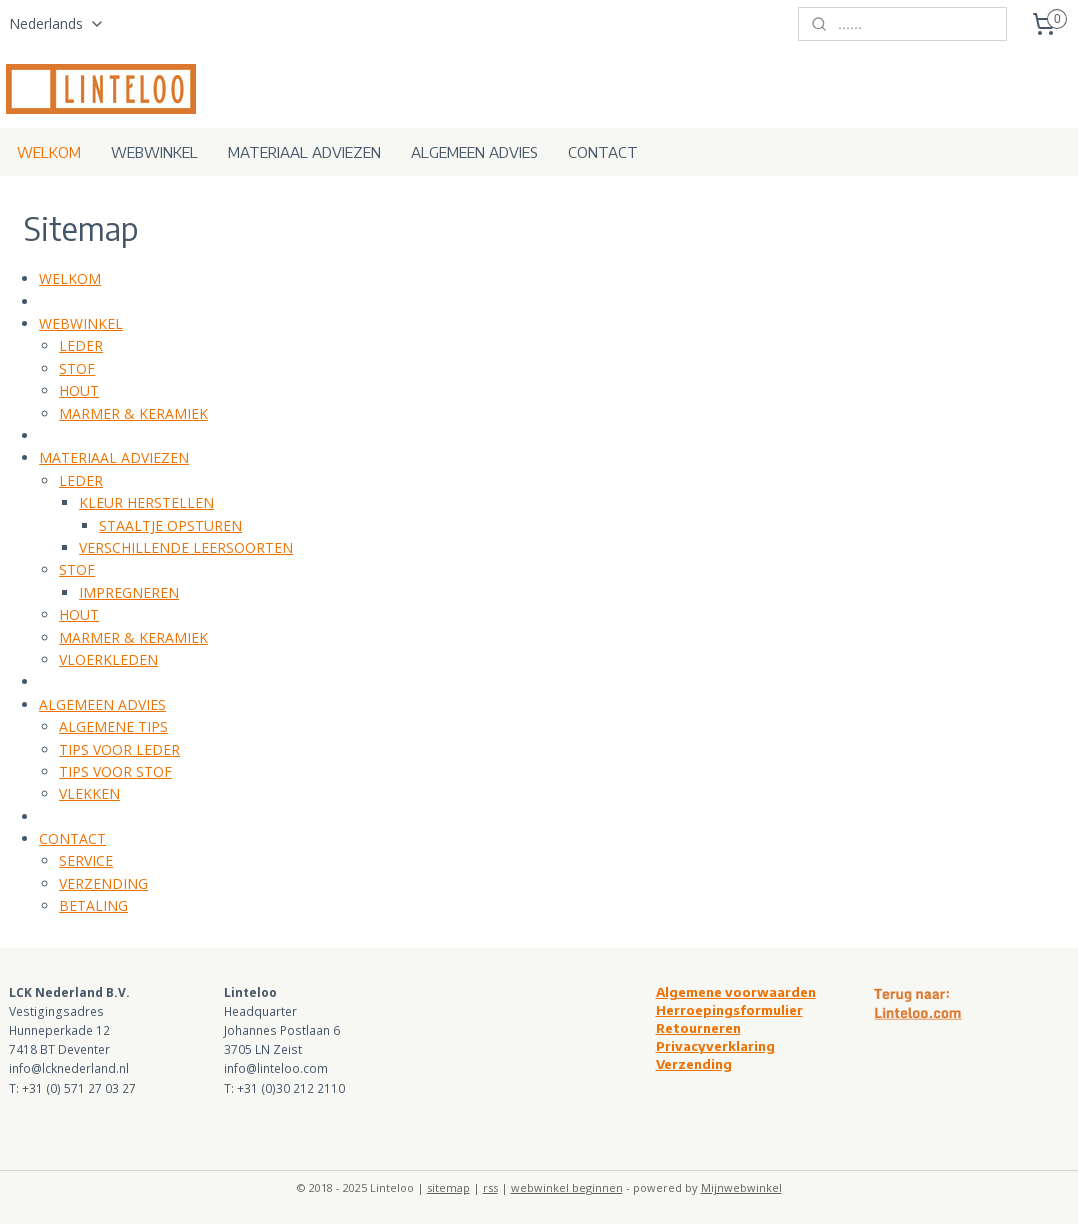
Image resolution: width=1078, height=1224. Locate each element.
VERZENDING (103, 883)
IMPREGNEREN (129, 592)
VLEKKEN (89, 793)
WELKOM (49, 152)
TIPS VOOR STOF (115, 771)
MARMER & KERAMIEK (133, 413)
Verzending (694, 1064)
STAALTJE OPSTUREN (170, 525)
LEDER (81, 345)
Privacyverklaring (715, 1046)
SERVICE (86, 860)
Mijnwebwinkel (741, 1187)
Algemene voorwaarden (736, 992)
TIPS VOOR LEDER (119, 748)
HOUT (79, 390)
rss (490, 1187)
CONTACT (603, 152)
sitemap (448, 1187)
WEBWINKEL (154, 152)
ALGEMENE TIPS (113, 726)
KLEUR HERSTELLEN (146, 502)
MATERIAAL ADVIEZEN (304, 152)
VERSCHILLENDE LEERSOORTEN (186, 547)
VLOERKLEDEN (108, 659)
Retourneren (698, 1028)
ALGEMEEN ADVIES (474, 152)
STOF (77, 368)
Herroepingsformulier (729, 1010)
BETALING (93, 905)
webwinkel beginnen (567, 1187)
